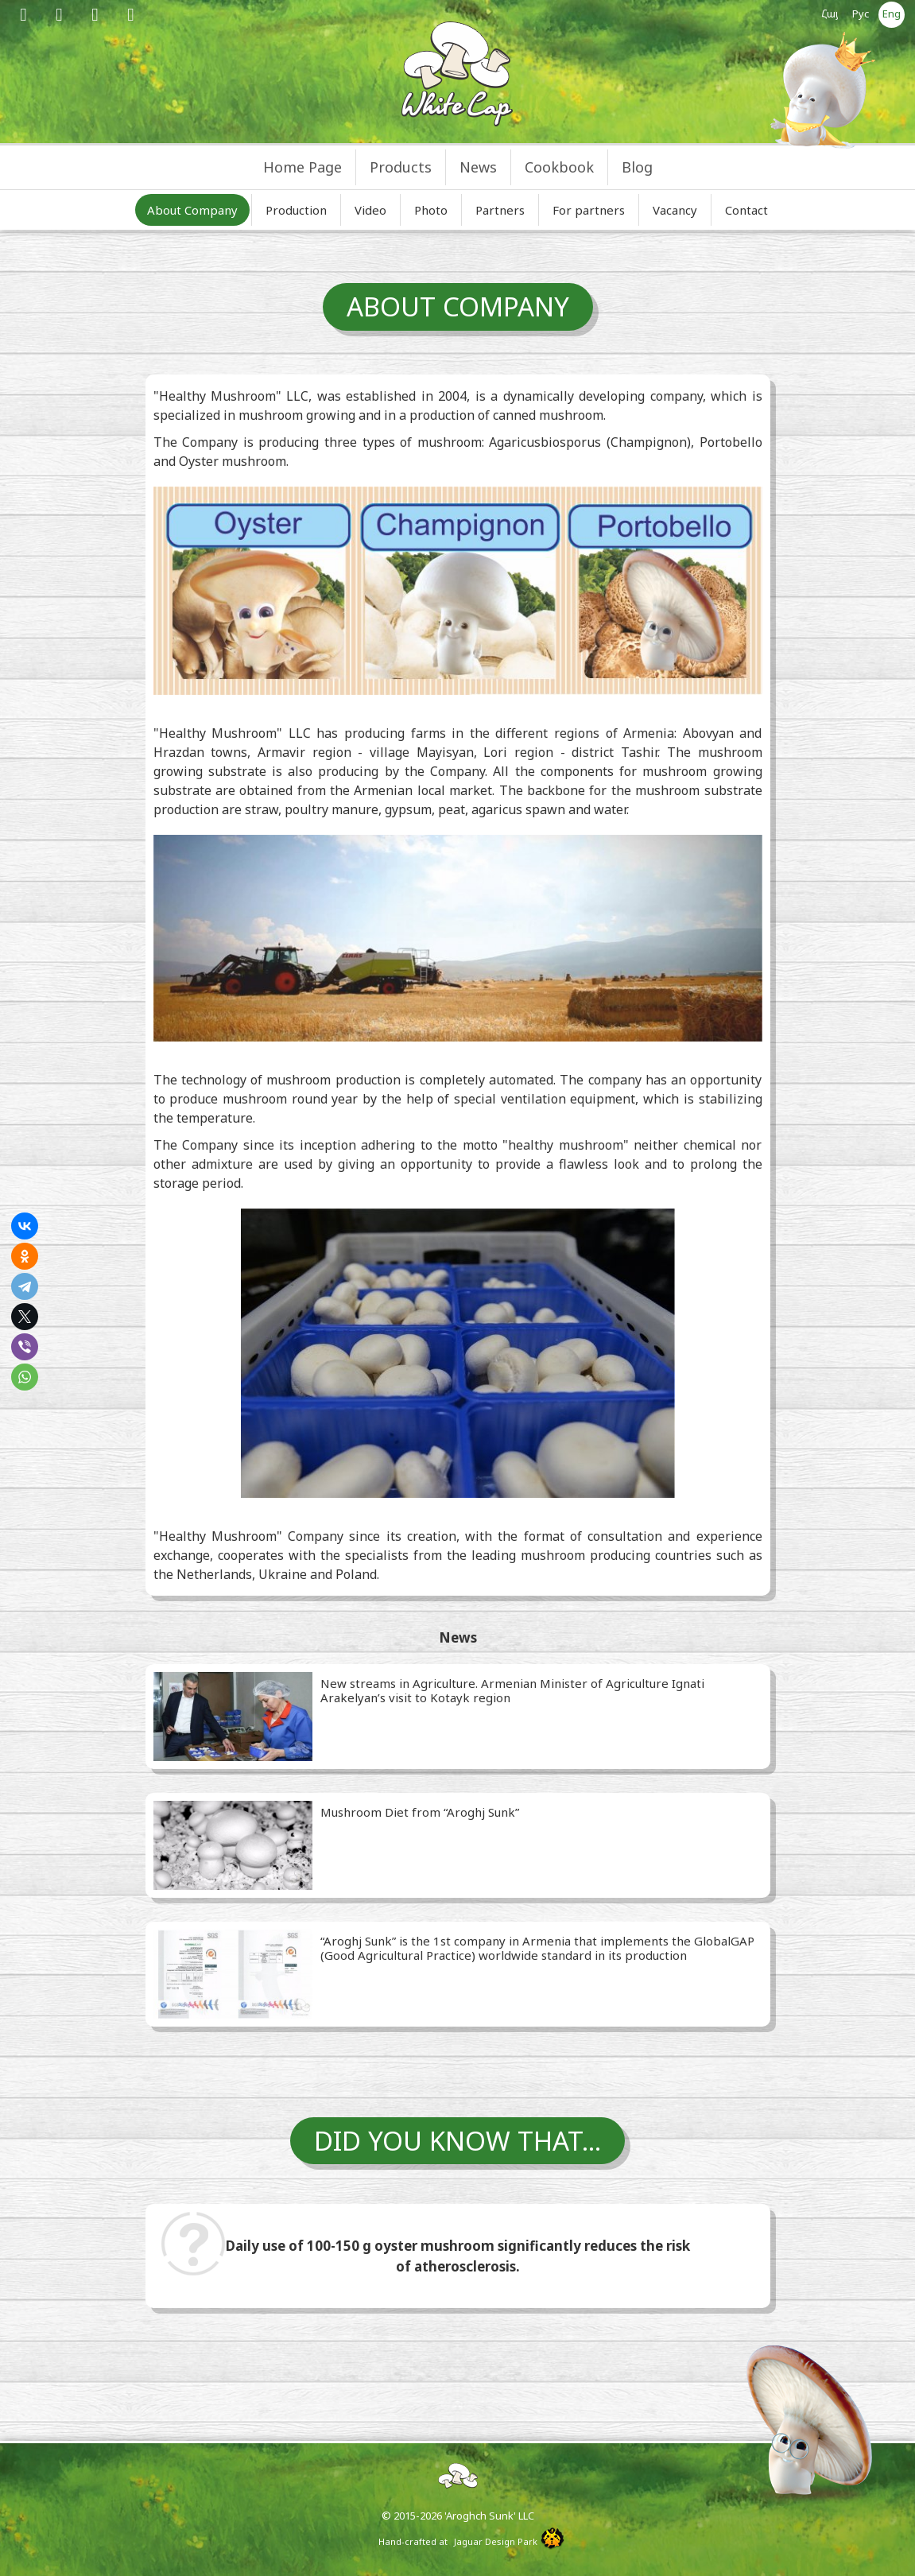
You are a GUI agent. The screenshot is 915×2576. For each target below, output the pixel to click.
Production (296, 210)
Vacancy (675, 210)
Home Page (302, 167)
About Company (192, 210)
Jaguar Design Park (495, 2541)
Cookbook (559, 167)
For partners (588, 210)
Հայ (830, 13)
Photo (431, 210)
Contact (746, 210)
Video (370, 210)
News (478, 167)
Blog (637, 167)
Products (401, 167)
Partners (500, 210)
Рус (861, 13)
